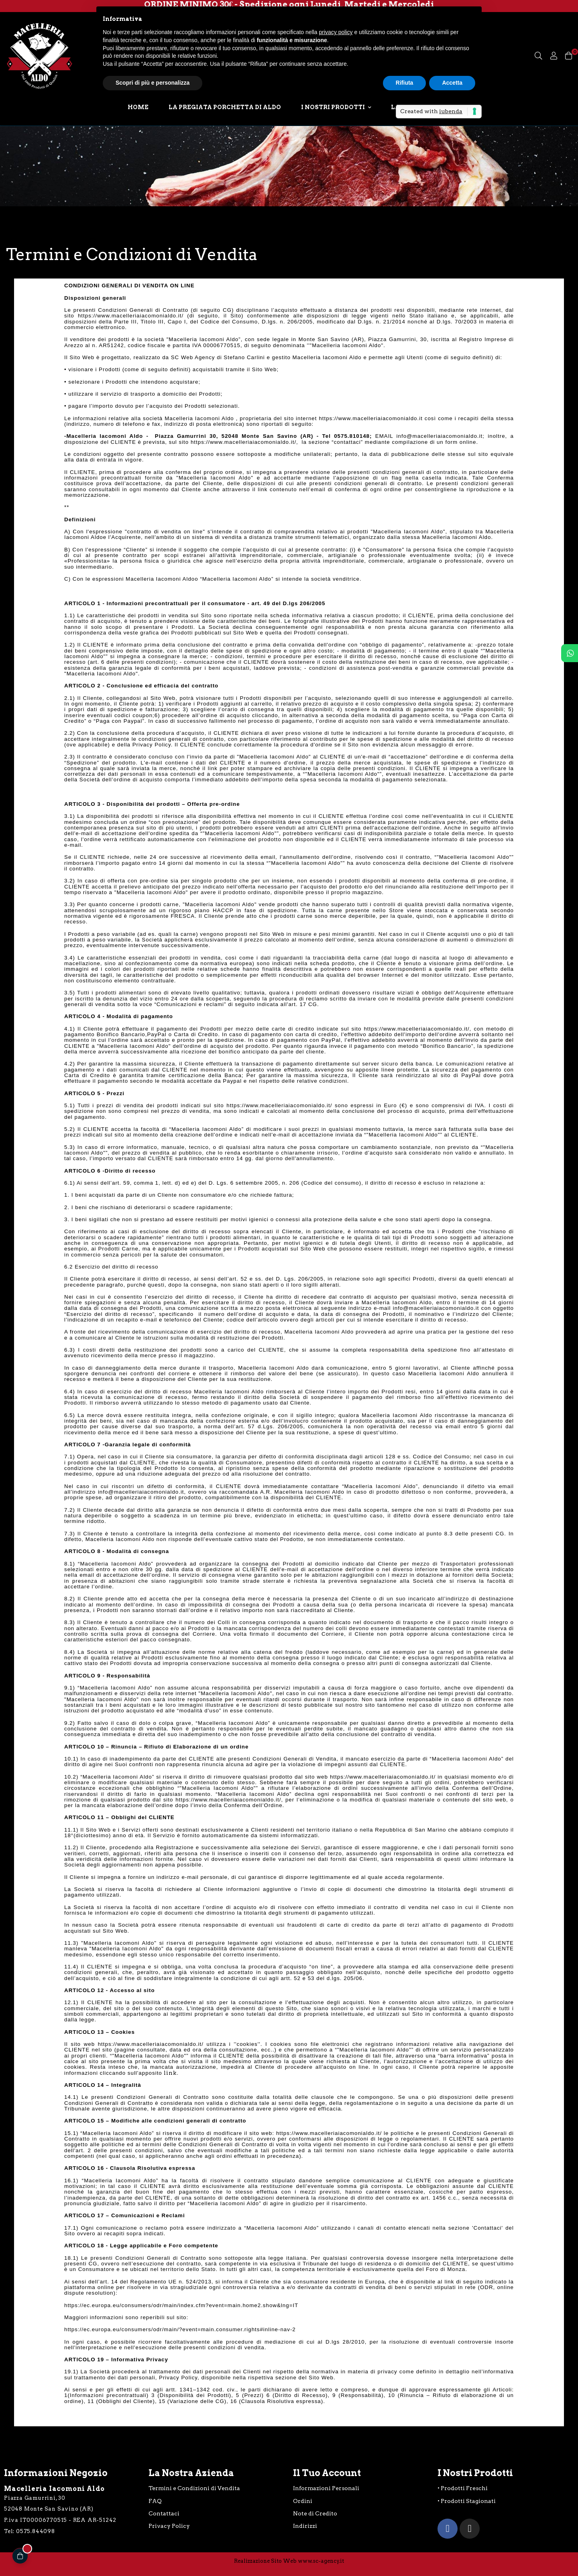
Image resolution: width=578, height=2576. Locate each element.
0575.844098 (35, 2531)
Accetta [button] (452, 82)
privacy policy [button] (336, 32)
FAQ (155, 2501)
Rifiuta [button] (404, 82)
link (170, 2073)
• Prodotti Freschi (463, 2488)
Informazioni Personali (326, 2488)
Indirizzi (305, 2526)
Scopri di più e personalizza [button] (152, 82)
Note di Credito (315, 2513)
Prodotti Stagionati (468, 2501)
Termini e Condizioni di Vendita (194, 2488)
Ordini (302, 2501)
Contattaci (164, 2513)
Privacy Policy (169, 2526)
